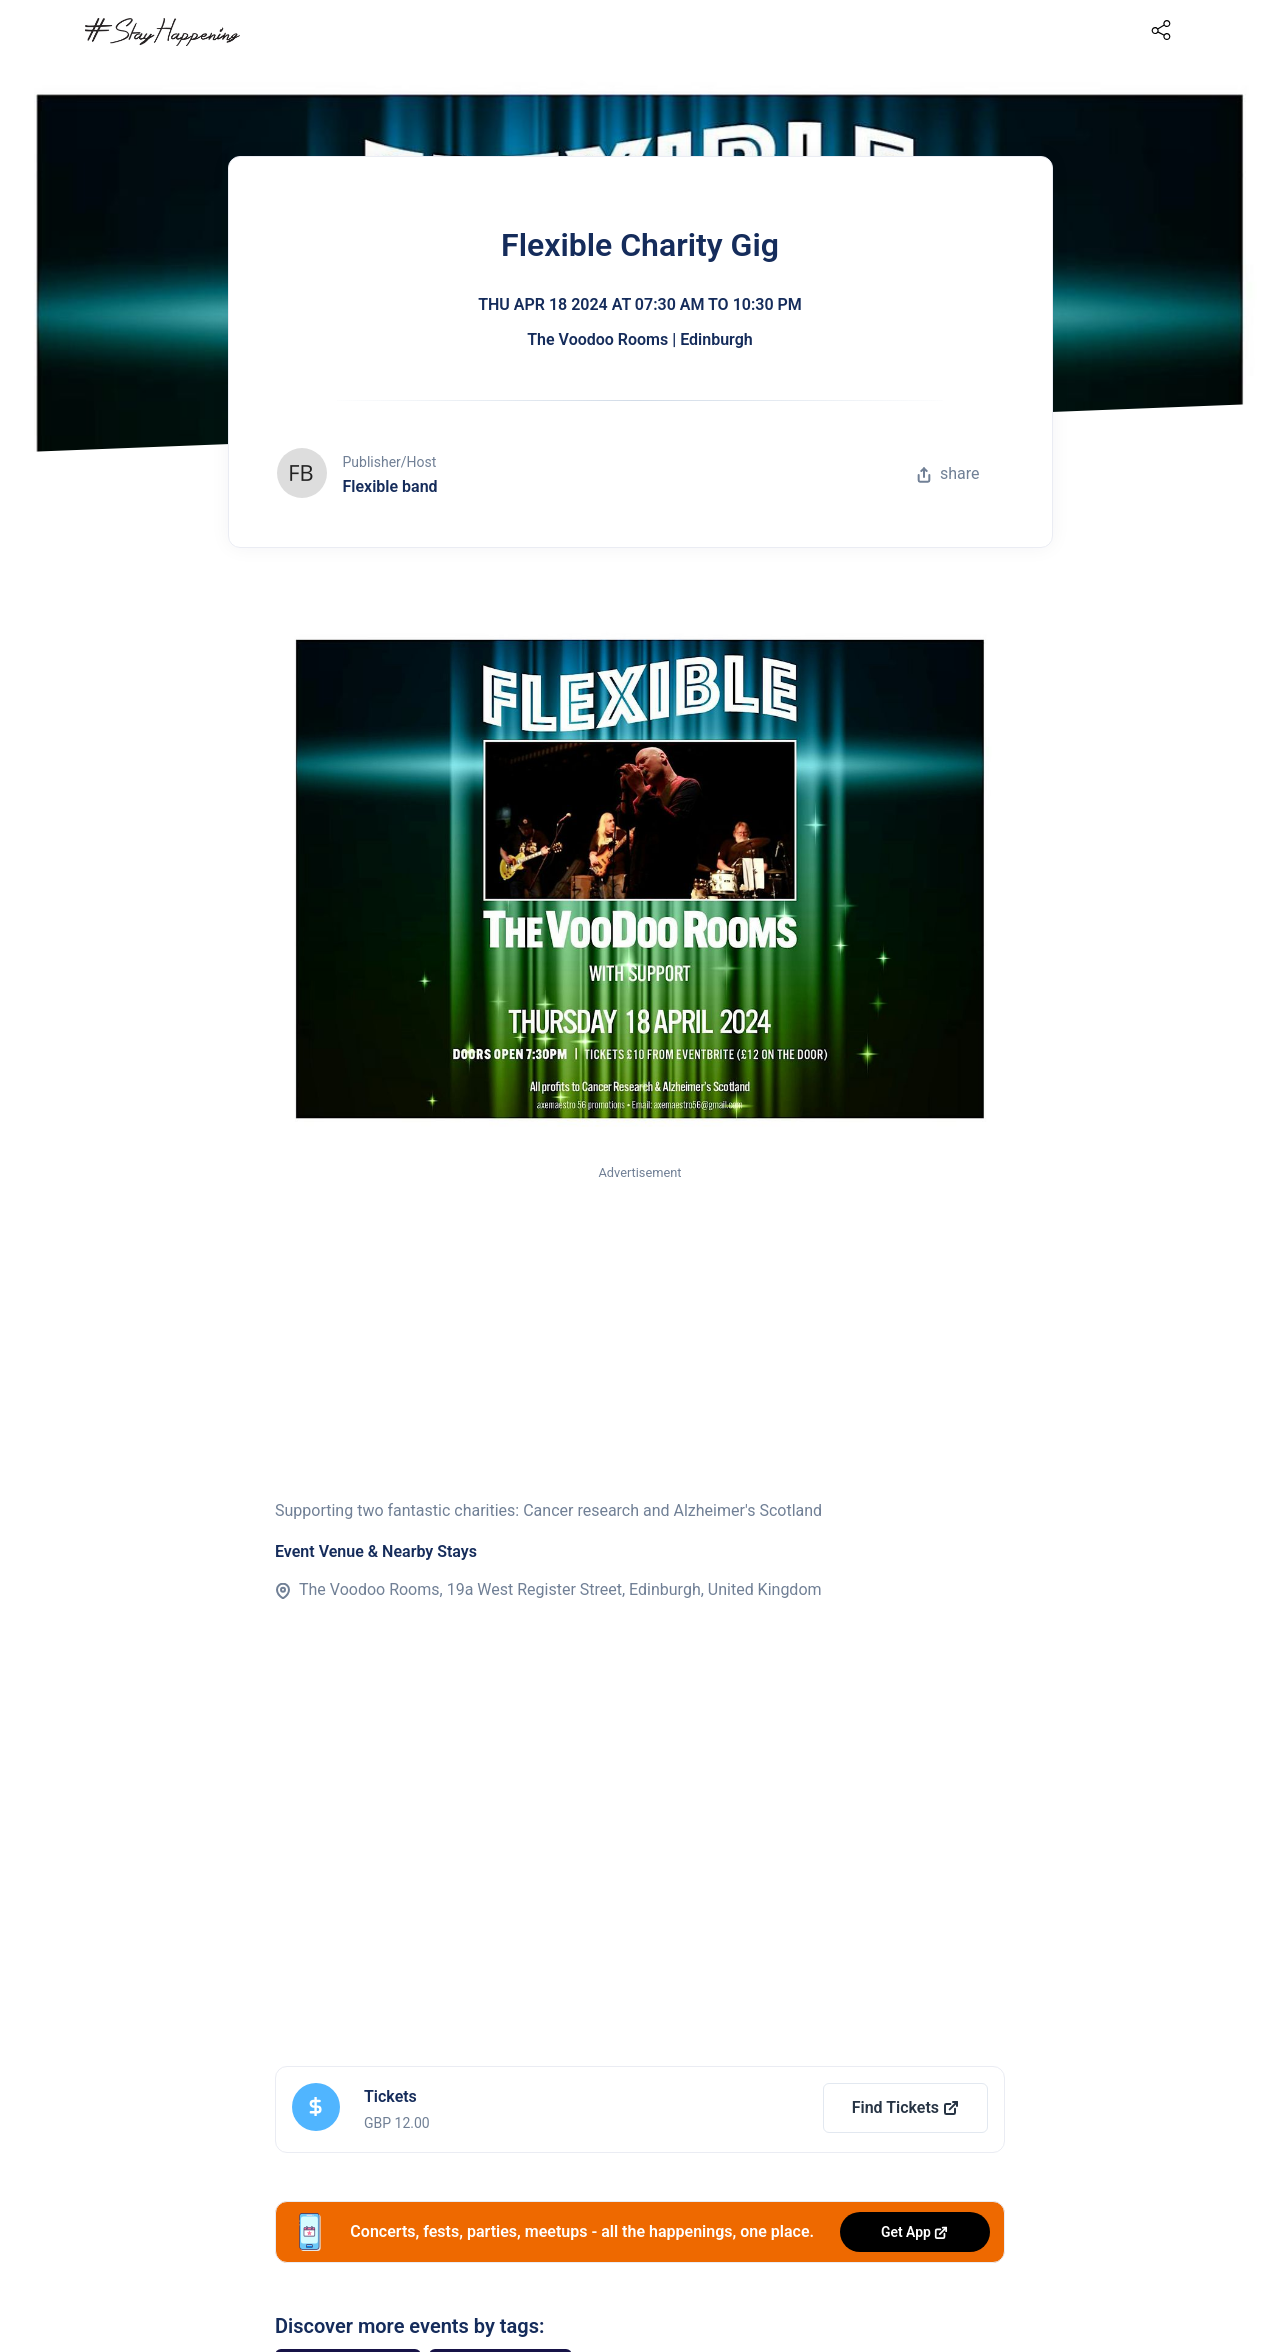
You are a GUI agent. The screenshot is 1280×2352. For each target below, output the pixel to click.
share (948, 473)
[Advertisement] (640, 1333)
